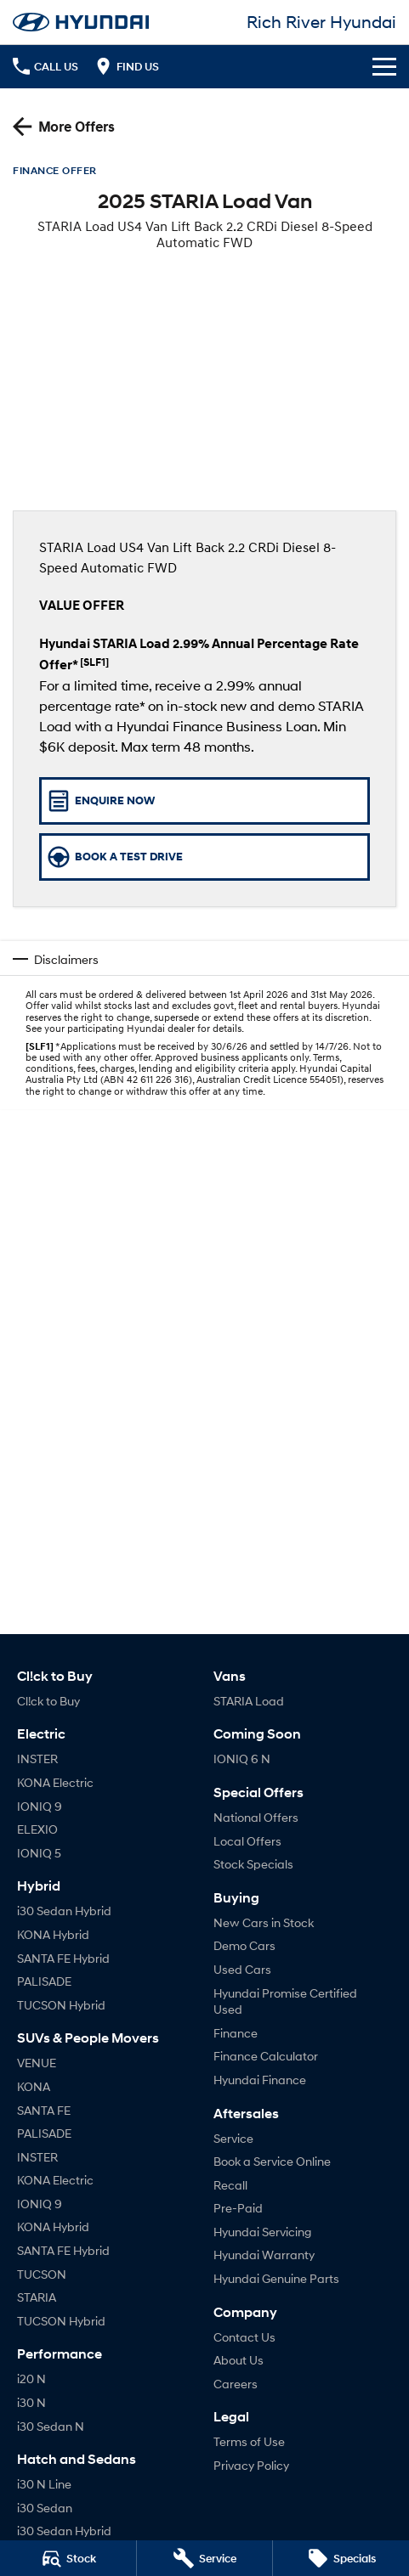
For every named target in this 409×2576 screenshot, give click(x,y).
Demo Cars (244, 1945)
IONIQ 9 (39, 1806)
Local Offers (247, 1841)
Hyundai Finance (259, 2079)
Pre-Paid (238, 2208)
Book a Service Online (272, 2161)
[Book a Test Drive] (204, 857)
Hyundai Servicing (262, 2231)
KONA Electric (55, 1782)
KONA (33, 2086)
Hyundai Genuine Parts (276, 2278)
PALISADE (44, 1981)
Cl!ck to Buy (48, 1701)
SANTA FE (44, 2110)
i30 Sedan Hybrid (64, 1910)
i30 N (31, 2402)
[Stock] (68, 2558)
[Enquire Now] (204, 801)
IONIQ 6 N (241, 1758)
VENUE (36, 2062)
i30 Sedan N (50, 2426)
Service (233, 2138)
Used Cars (242, 1969)
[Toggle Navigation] (384, 66)
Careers (235, 2383)
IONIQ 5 (39, 1853)
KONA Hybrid (53, 1934)
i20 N (31, 2378)
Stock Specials (253, 1864)
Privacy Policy (251, 2465)
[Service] (205, 2558)
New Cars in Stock (263, 1922)
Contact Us (244, 2337)
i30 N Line (44, 2484)
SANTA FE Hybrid (63, 1958)
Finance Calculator (265, 2056)
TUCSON (41, 2274)
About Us (238, 2360)
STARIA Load (248, 1701)
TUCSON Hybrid (61, 2005)
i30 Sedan (44, 2507)
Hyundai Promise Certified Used (285, 2001)
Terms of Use (249, 2441)
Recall (230, 2185)
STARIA (36, 2297)
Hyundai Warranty (264, 2254)
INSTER (37, 1758)
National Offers (255, 1817)
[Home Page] (81, 22)
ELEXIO (37, 1829)
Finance (235, 2033)
